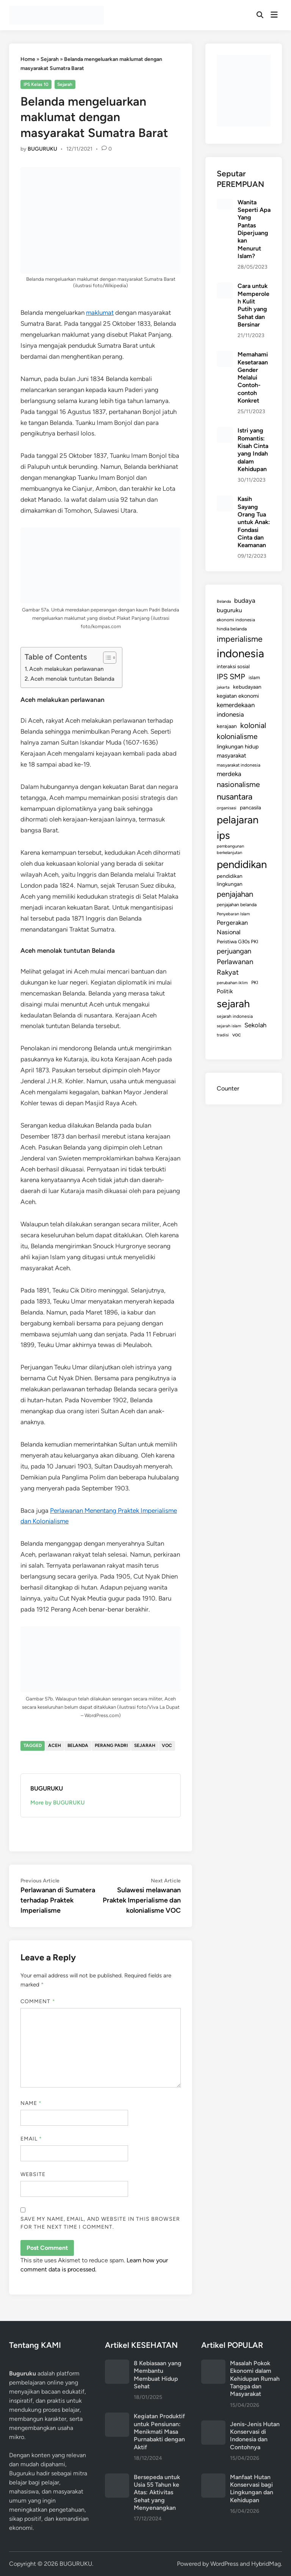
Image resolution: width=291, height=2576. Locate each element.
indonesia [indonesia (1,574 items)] (240, 653)
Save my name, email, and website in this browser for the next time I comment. (100, 2223)
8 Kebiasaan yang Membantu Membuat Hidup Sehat (157, 2375)
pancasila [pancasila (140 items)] (250, 807)
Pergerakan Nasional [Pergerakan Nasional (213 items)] (232, 927)
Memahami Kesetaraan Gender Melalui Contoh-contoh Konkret (253, 377)
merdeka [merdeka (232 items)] (229, 774)
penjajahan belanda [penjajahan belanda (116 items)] (237, 904)
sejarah (144, 1745)
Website (33, 2174)
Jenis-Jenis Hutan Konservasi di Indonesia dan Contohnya (255, 2435)
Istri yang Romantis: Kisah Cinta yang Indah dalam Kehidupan (253, 450)
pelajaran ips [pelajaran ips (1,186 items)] (237, 828)
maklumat (100, 312)
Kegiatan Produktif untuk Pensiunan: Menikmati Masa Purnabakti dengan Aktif (159, 2431)
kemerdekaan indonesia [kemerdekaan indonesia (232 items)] (236, 709)
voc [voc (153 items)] (236, 1034)
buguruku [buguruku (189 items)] (229, 610)
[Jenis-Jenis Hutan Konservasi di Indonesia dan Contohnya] (213, 2424)
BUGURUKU (42, 149)
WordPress (224, 2563)
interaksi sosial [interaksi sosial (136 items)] (233, 666)
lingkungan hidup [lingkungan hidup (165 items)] (238, 746)
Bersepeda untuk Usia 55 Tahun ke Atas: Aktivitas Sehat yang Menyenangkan (157, 2492)
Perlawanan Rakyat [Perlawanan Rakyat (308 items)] (235, 967)
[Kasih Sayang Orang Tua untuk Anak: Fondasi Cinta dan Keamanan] (225, 499)
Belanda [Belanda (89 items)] (224, 601)
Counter (228, 1088)
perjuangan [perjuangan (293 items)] (234, 951)
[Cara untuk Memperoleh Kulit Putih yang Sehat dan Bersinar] (225, 286)
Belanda (77, 1745)
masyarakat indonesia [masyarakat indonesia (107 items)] (238, 765)
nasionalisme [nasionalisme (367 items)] (238, 784)
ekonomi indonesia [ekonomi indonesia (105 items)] (236, 619)
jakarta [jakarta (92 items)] (223, 687)
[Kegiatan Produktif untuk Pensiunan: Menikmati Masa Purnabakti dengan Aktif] (117, 2416)
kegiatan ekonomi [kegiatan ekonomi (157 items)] (238, 695)
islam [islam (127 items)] (254, 677)
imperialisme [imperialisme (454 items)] (240, 639)
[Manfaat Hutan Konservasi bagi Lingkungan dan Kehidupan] (213, 2477)
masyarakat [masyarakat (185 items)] (231, 755)
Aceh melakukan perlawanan (66, 668)
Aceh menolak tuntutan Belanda (72, 678)
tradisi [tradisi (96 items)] (223, 1035)
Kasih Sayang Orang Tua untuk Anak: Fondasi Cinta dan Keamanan (254, 522)
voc (167, 1745)
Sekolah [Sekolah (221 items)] (255, 1025)
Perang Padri (111, 1745)
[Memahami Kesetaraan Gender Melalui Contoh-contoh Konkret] (225, 355)
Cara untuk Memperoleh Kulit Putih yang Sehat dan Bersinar (253, 305)
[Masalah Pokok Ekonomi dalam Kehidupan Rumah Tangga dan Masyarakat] (213, 2364)
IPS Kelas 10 (35, 84)
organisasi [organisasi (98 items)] (226, 807)
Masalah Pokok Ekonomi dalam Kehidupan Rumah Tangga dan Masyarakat (255, 2378)
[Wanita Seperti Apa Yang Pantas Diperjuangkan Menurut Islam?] (225, 203)
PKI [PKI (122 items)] (254, 982)
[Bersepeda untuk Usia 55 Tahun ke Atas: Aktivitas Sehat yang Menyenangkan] (117, 2477)
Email (31, 2139)
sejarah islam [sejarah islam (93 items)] (229, 1026)
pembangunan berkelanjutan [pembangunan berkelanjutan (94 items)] (230, 849)
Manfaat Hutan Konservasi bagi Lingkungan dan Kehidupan (251, 2488)
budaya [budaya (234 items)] (244, 600)
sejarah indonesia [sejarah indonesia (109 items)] (235, 1016)
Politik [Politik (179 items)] (225, 991)
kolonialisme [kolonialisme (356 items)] (237, 736)
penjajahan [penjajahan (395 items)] (235, 894)
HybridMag (266, 2563)
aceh (54, 1745)
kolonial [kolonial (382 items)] (253, 725)
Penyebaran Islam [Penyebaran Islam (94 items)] (233, 913)
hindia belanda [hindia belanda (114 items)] (232, 629)
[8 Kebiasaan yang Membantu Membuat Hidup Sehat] (117, 2364)
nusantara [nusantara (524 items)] (234, 797)
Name (31, 2103)
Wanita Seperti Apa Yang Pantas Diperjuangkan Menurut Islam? (254, 229)
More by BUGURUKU (57, 1802)
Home (27, 59)
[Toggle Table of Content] (105, 657)
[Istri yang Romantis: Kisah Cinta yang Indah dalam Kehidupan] (225, 431)
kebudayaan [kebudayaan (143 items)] (247, 687)
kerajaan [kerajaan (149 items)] (227, 726)
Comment (37, 2001)
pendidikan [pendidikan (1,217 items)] (242, 864)
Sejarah (50, 59)
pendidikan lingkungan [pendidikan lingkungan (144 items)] (229, 880)
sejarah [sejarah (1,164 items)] (233, 1003)
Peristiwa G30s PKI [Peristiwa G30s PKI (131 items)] (237, 941)
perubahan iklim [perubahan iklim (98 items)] (232, 982)
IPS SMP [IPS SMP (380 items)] (231, 676)
